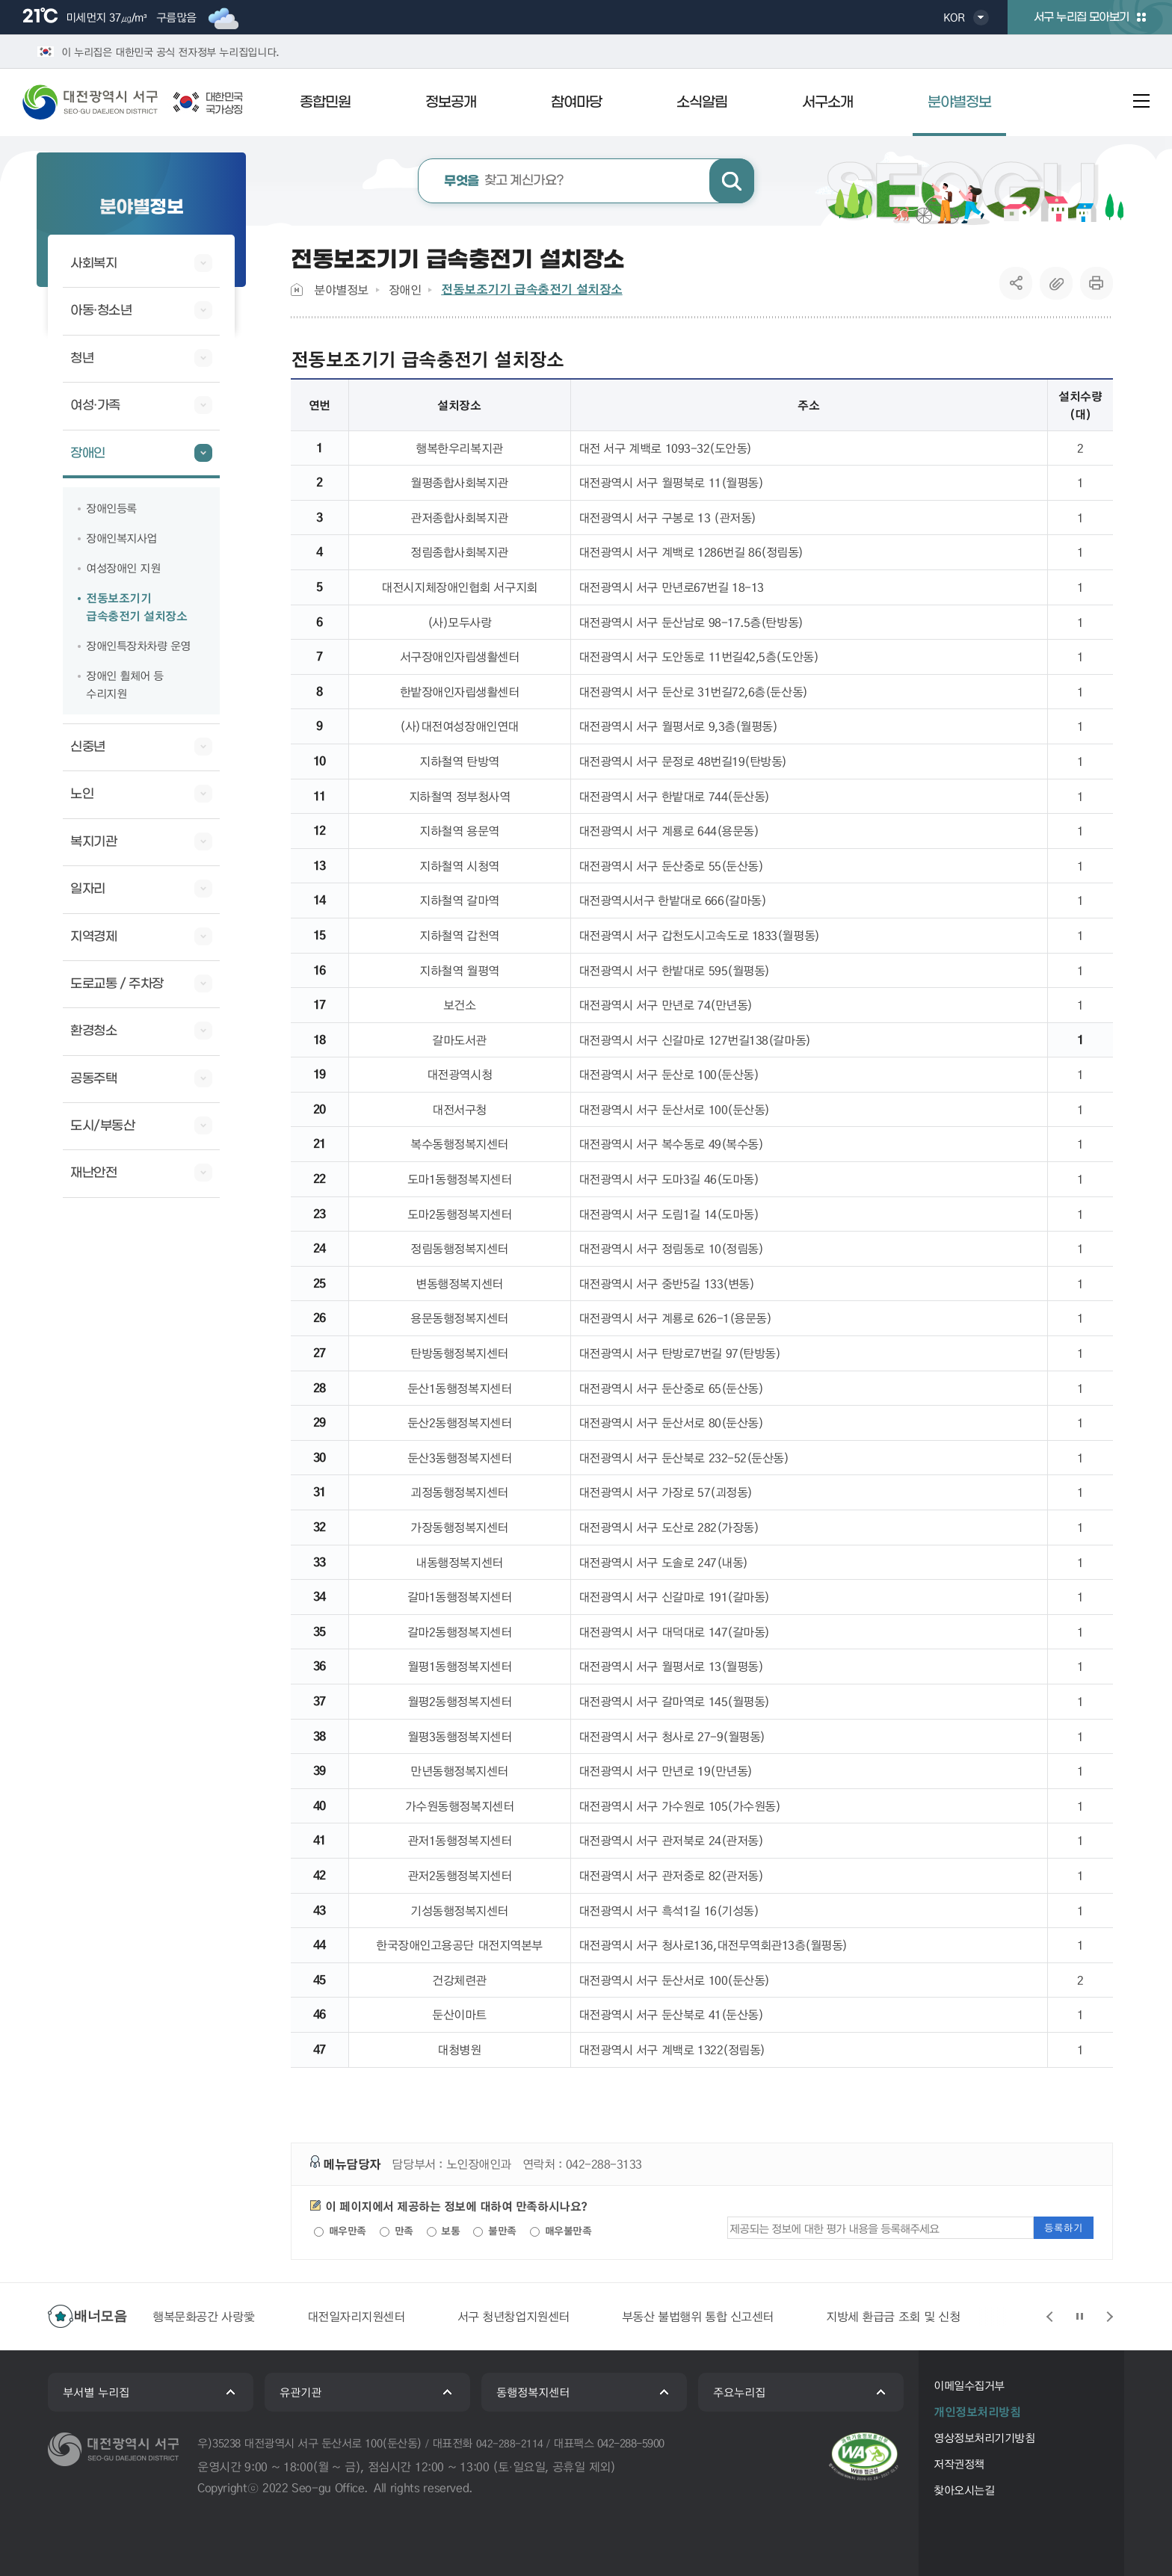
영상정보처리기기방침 (984, 2438)
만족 (396, 2230)
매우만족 (340, 2230)
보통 (443, 2230)
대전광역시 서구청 (100, 102)
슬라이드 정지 (1079, 2317)
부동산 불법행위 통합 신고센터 (698, 2316)
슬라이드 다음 (1109, 2317)
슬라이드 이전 (1049, 2317)
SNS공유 (1016, 283)
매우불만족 (560, 2230)
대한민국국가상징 (224, 104)
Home (297, 289)
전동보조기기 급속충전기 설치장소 (532, 289)
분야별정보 (341, 289)
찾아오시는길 (964, 2490)
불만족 (494, 2230)
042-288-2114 (509, 2443)
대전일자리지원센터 (356, 2316)
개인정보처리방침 (977, 2411)
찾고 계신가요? (504, 181)
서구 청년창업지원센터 (513, 2316)
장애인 (405, 289)
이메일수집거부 (969, 2385)
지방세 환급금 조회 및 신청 (893, 2316)
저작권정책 (959, 2464)
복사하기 (1056, 283)
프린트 (1096, 283)
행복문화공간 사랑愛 (203, 2316)
